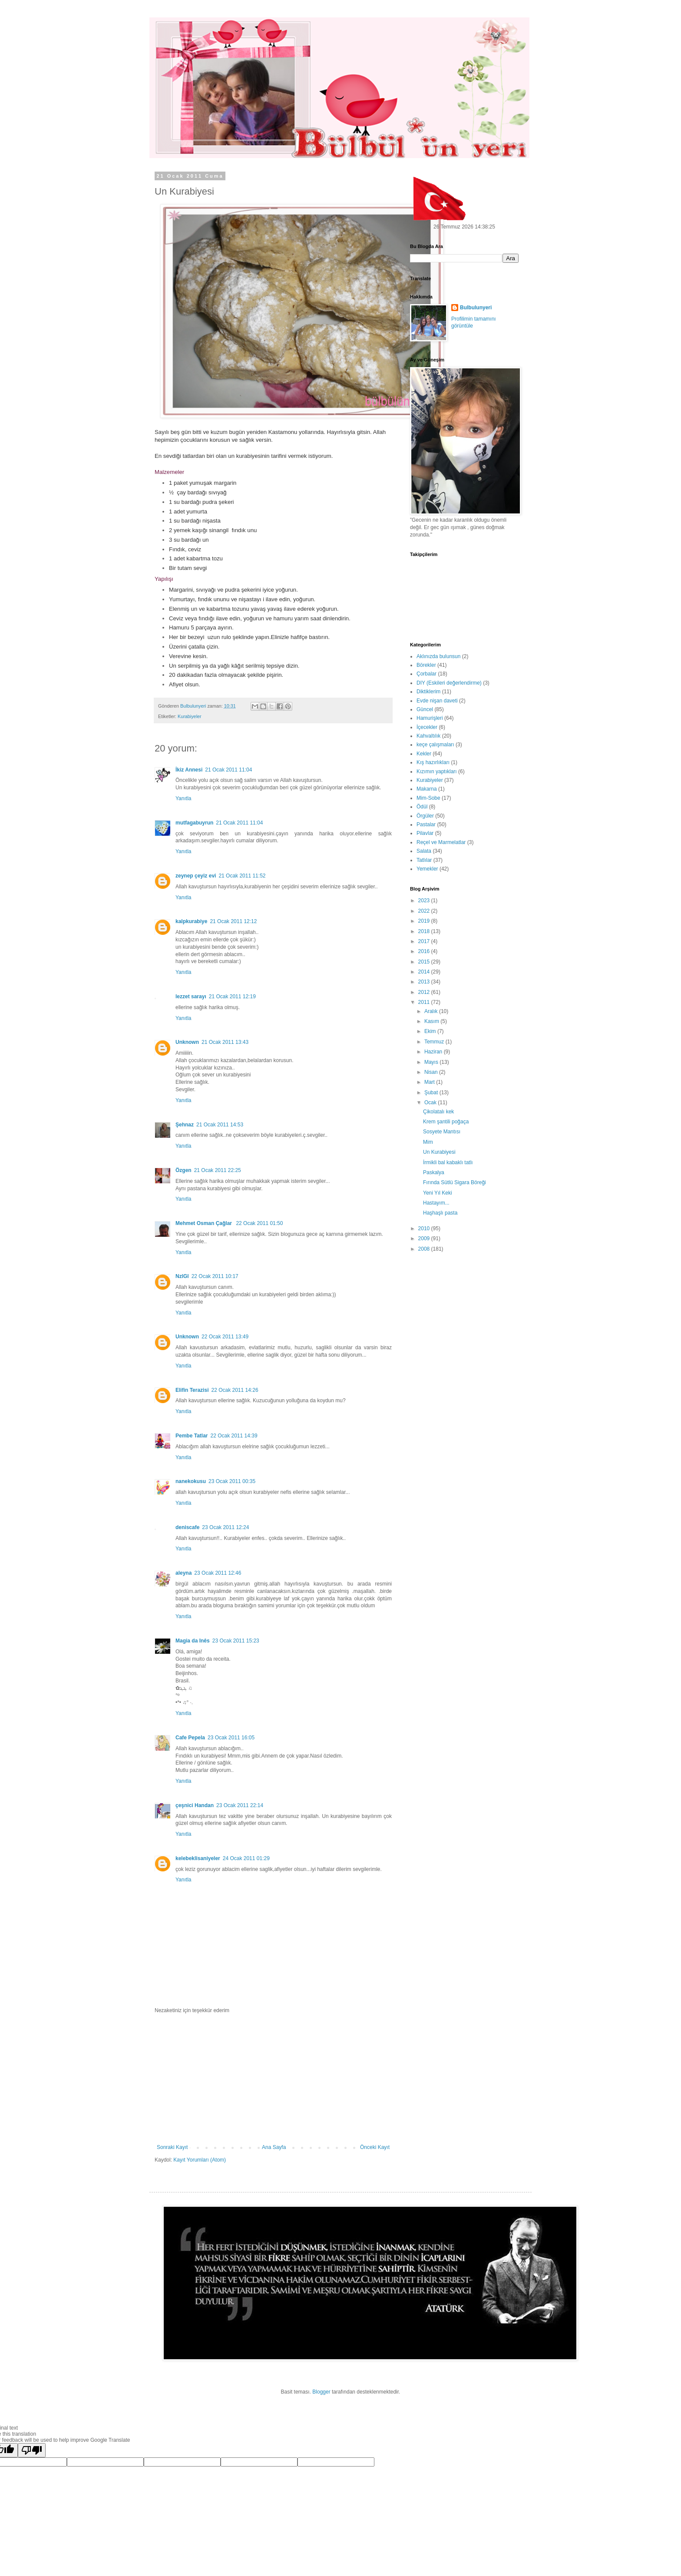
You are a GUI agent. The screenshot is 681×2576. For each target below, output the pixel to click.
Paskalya (433, 1172)
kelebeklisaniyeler (197, 1858)
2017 (424, 941)
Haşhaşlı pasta (440, 1213)
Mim (428, 1142)
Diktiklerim (428, 692)
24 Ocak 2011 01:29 (246, 1858)
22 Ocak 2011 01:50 (259, 1223)
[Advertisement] (273, 2079)
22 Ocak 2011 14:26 (234, 1390)
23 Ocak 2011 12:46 (217, 1573)
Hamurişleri (430, 718)
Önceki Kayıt (375, 2147)
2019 (424, 921)
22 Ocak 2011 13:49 (225, 1337)
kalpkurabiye (191, 921)
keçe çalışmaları (435, 745)
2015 (424, 962)
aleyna (183, 1573)
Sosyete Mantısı (441, 1132)
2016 (424, 951)
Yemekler (427, 869)
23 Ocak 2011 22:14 (239, 1805)
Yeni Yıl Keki (437, 1193)
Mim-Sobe (428, 798)
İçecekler (427, 727)
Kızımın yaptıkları (437, 771)
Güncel (425, 709)
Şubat (432, 1092)
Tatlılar (424, 860)
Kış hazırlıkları (433, 762)
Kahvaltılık (428, 736)
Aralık (431, 1011)
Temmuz (435, 1042)
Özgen (183, 1170)
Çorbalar (426, 674)
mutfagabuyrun (194, 823)
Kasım (432, 1021)
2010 (424, 1228)
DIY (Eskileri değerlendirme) (449, 683)
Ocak (431, 1102)
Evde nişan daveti (437, 701)
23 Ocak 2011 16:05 (231, 1738)
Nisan (431, 1072)
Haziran (434, 1052)
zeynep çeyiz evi (195, 876)
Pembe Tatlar (191, 1436)
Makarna (427, 789)
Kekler (424, 754)
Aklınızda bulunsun (438, 656)
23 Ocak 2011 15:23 (235, 1641)
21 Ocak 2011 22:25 (217, 1170)
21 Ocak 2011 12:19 (232, 996)
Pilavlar (425, 833)
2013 (424, 982)
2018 (424, 931)
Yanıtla (183, 798)
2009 (424, 1238)
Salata (424, 851)
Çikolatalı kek (438, 1112)
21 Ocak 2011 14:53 (219, 1125)
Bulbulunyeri (476, 308)
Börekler (426, 665)
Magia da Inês (192, 1641)
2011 (424, 1002)
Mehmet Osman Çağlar (204, 1223)
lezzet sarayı (190, 996)
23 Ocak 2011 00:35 (231, 1481)
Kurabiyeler (190, 716)
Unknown (187, 1042)
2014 (424, 972)
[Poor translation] (32, 2450)
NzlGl (182, 1276)
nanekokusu (190, 1481)
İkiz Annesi (188, 770)
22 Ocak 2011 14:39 (233, 1436)
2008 (424, 1249)
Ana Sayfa (274, 2147)
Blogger (321, 2392)
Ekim (430, 1031)
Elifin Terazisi (191, 1390)
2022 (424, 911)
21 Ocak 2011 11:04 (228, 770)
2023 (424, 900)
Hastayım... (436, 1203)
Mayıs (432, 1062)
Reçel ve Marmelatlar (441, 842)
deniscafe (187, 1527)
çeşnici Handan (194, 1805)
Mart (430, 1082)
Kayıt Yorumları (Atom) (199, 2160)
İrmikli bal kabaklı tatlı (448, 1162)
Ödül (422, 807)
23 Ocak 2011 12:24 (225, 1527)
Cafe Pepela (190, 1738)
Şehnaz (184, 1125)
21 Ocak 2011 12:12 (233, 921)
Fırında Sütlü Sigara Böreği (454, 1182)
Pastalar (426, 824)
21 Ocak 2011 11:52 (241, 876)
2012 (424, 992)
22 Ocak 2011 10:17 (215, 1276)
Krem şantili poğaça (446, 1122)
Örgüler (425, 816)
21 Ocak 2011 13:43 (225, 1042)
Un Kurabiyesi (439, 1152)
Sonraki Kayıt (172, 2147)
